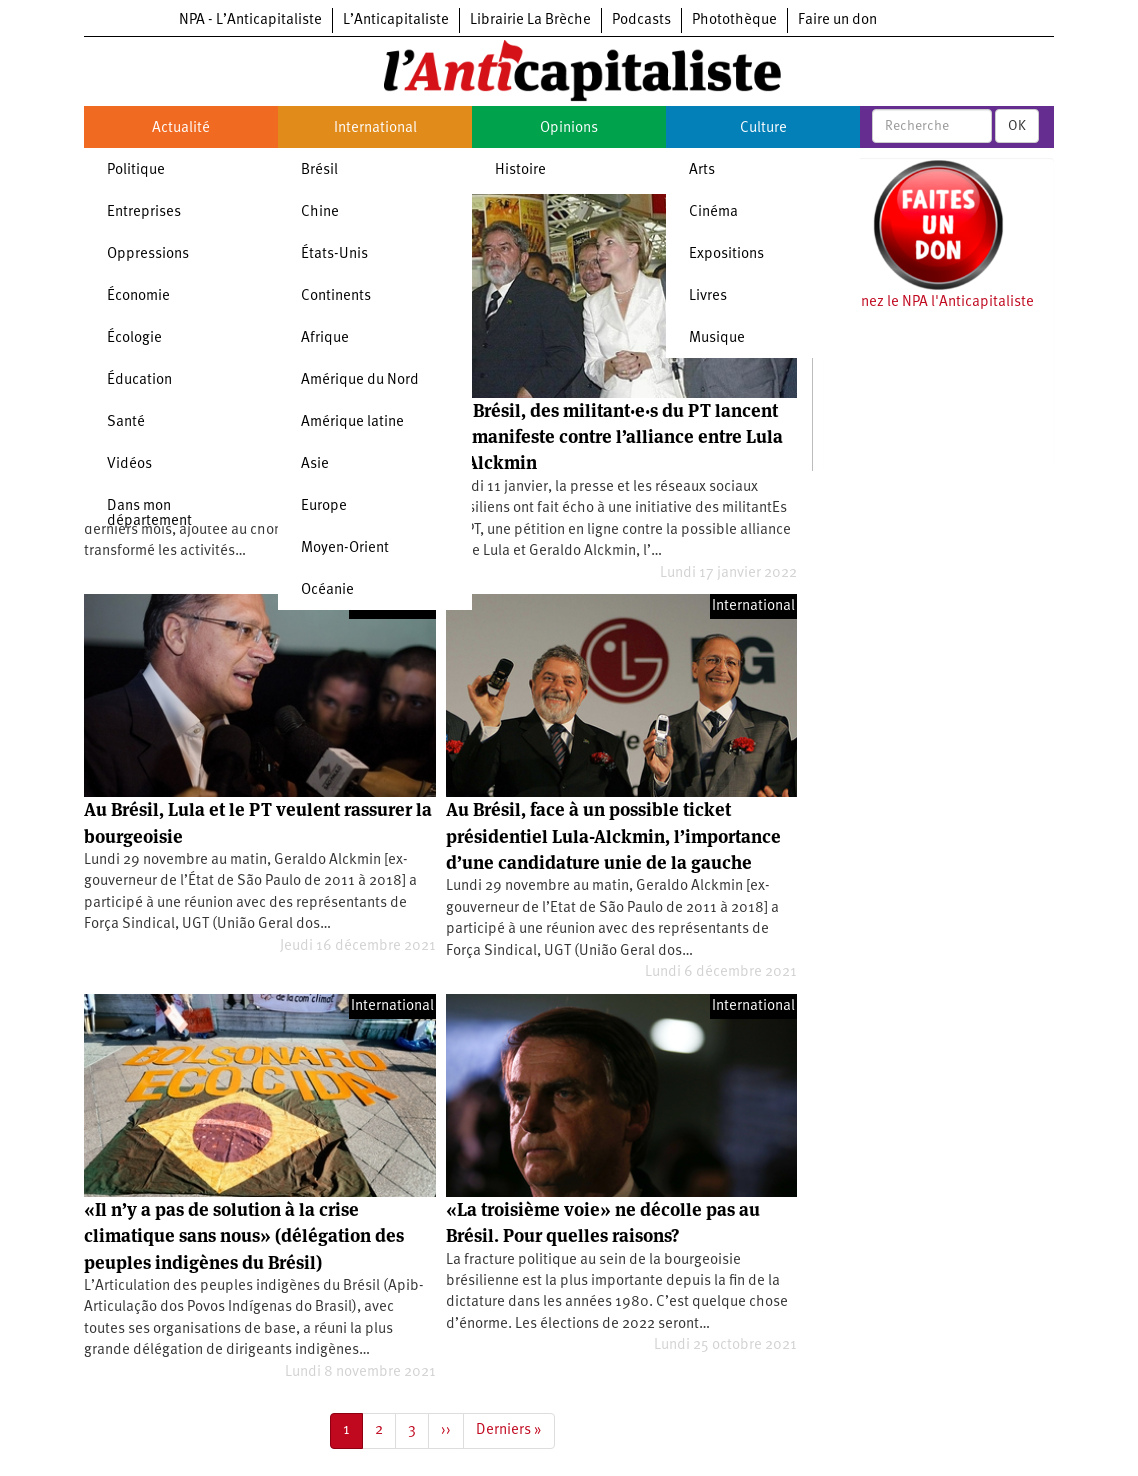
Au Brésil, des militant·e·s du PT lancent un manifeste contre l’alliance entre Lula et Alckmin (614, 437)
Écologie (134, 338)
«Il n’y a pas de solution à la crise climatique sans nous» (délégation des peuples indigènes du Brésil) (244, 1236)
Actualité (181, 128)
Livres (708, 296)
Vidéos (129, 464)
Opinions (569, 128)
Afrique (325, 338)
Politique (136, 170)
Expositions (726, 254)
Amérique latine (352, 422)
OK (1017, 126)
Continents (336, 296)
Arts (702, 170)
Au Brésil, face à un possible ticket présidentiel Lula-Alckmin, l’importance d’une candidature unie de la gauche (613, 836)
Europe (324, 506)
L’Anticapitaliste (396, 20)
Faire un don (837, 20)
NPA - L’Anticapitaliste (250, 20)
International (375, 128)
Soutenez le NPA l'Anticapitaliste (928, 302)
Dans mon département (149, 514)
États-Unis (334, 254)
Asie (315, 464)
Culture (763, 128)
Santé (126, 422)
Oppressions (148, 254)
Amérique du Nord (360, 380)
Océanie (327, 590)
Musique (717, 338)
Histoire (520, 170)
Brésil (319, 170)
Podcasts (641, 20)
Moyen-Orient (345, 548)
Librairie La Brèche (530, 20)
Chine (320, 212)
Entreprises (144, 212)
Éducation (139, 380)
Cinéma (713, 212)
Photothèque (734, 20)
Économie (138, 296)
